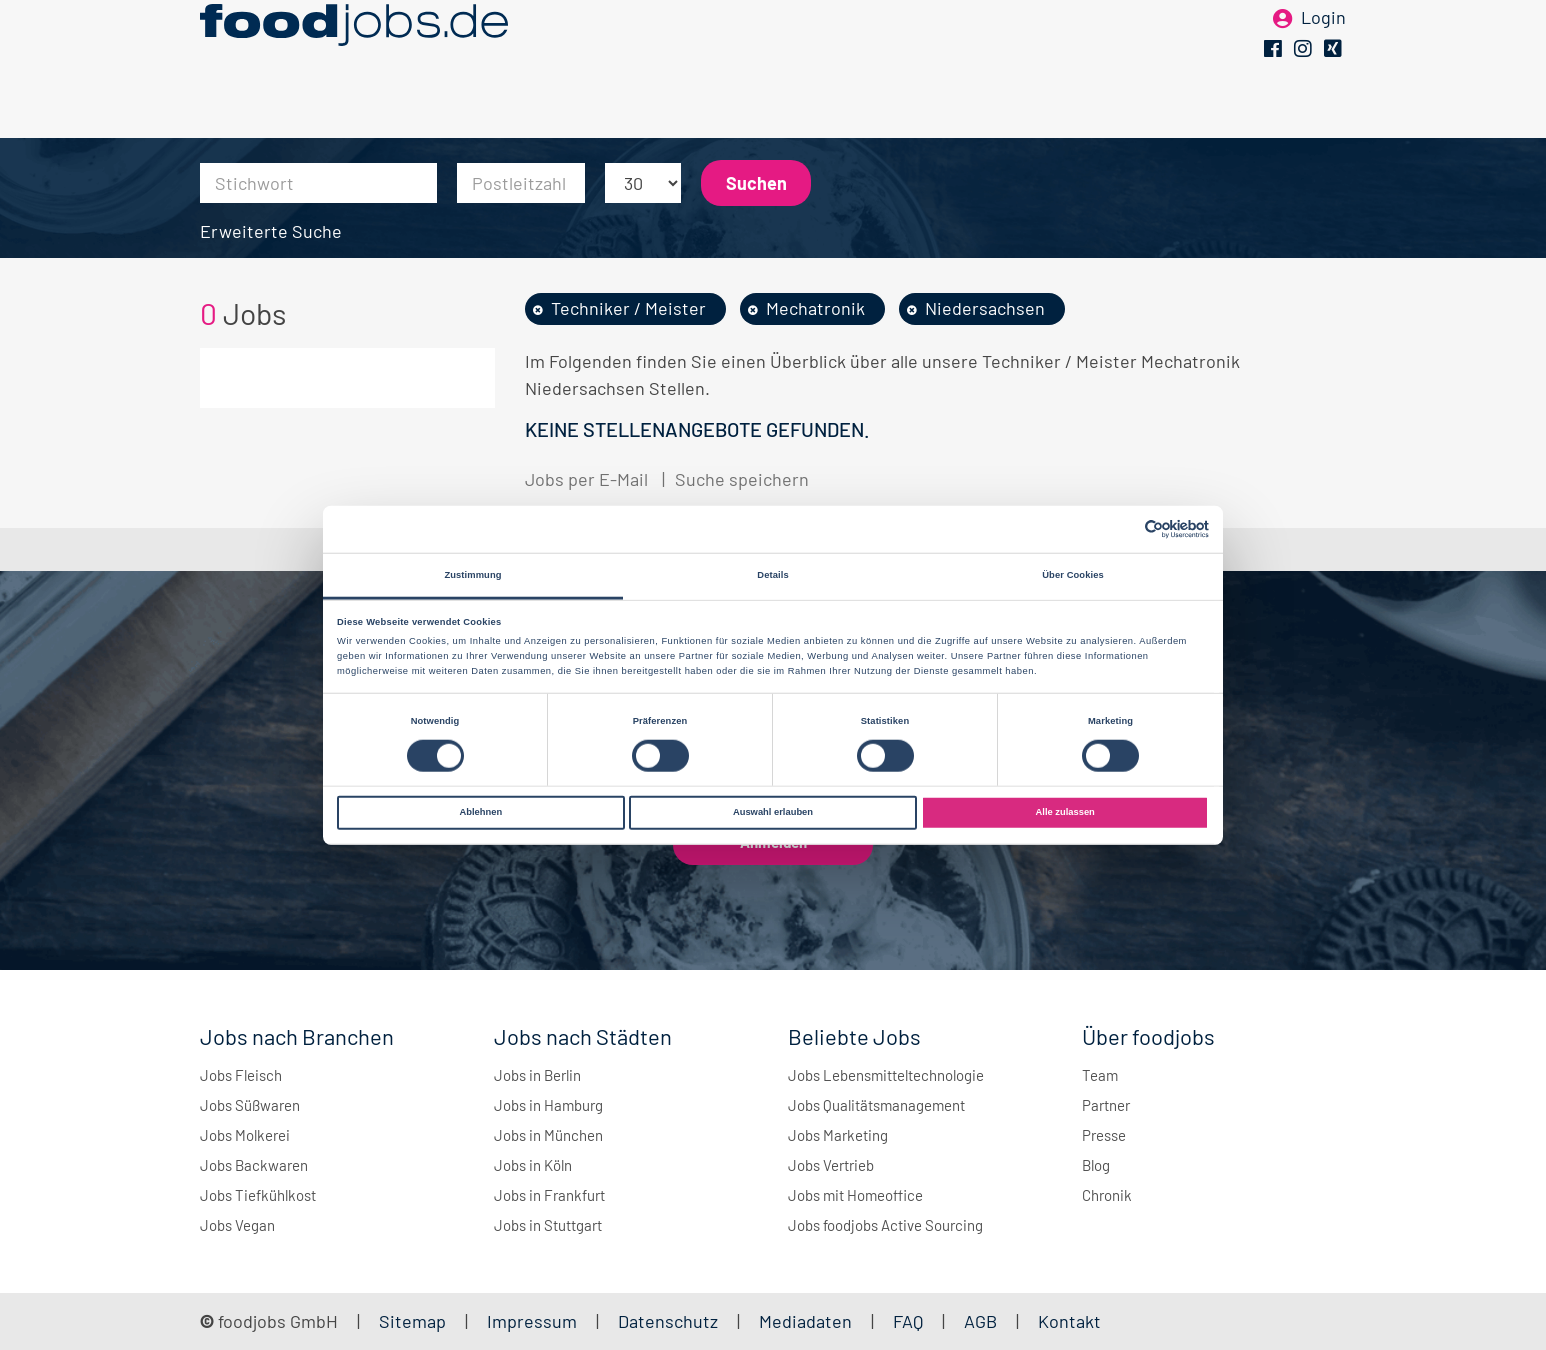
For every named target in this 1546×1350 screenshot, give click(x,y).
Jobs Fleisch (241, 1075)
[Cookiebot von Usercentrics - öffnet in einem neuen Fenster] (1121, 529)
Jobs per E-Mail (586, 479)
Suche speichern (742, 479)
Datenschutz (670, 1321)
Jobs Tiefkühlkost (258, 1195)
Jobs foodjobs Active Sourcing (885, 1225)
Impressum (532, 1321)
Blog (1096, 1165)
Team (1100, 1075)
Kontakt (1069, 1321)
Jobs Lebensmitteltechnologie (886, 1075)
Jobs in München (548, 1135)
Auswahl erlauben (773, 812)
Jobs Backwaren (254, 1165)
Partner (1106, 1105)
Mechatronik (815, 308)
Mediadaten (805, 1321)
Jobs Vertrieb (831, 1165)
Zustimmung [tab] (472, 575)
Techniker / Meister (628, 308)
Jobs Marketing (838, 1135)
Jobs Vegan (237, 1225)
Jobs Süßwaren (250, 1105)
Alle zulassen (1065, 812)
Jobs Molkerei (245, 1135)
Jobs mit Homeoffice (855, 1195)
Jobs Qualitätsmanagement (876, 1105)
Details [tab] (772, 575)
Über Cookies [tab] (1073, 575)
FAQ (908, 1321)
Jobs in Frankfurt (549, 1195)
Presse (1104, 1135)
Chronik (1107, 1195)
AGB (982, 1321)
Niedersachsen (985, 308)
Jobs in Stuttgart (548, 1225)
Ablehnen (480, 812)
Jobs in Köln (533, 1165)
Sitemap (412, 1321)
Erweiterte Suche (271, 231)
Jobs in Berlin (537, 1075)
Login (1323, 48)
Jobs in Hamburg (548, 1105)
